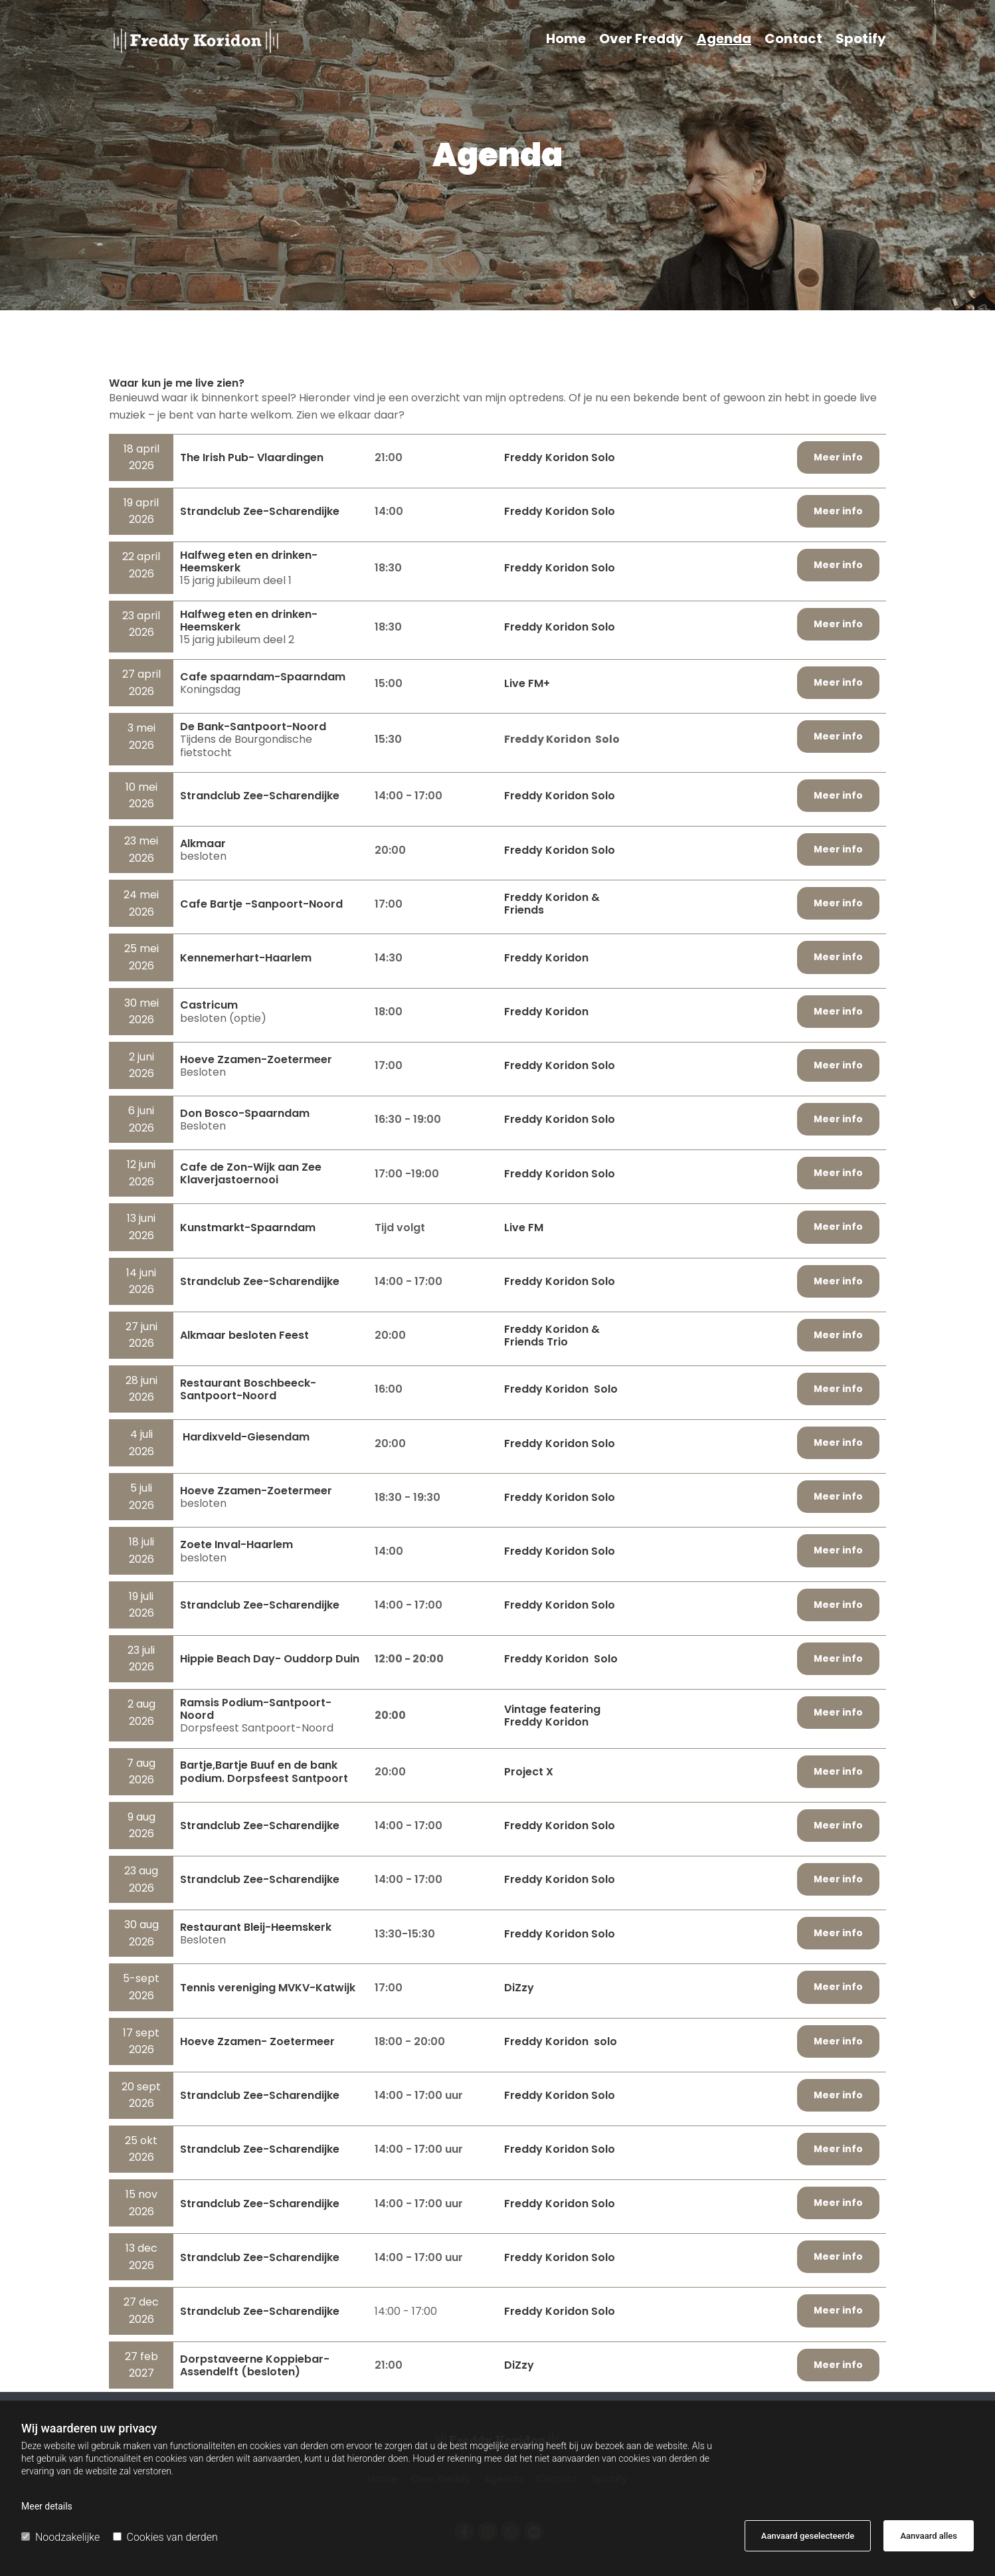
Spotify (861, 40)
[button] (838, 457)
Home (566, 40)
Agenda (724, 40)
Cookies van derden (165, 2537)
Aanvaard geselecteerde (807, 2536)
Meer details (46, 2506)
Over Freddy (641, 40)
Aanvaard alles (928, 2536)
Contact (793, 40)
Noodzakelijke (60, 2537)
